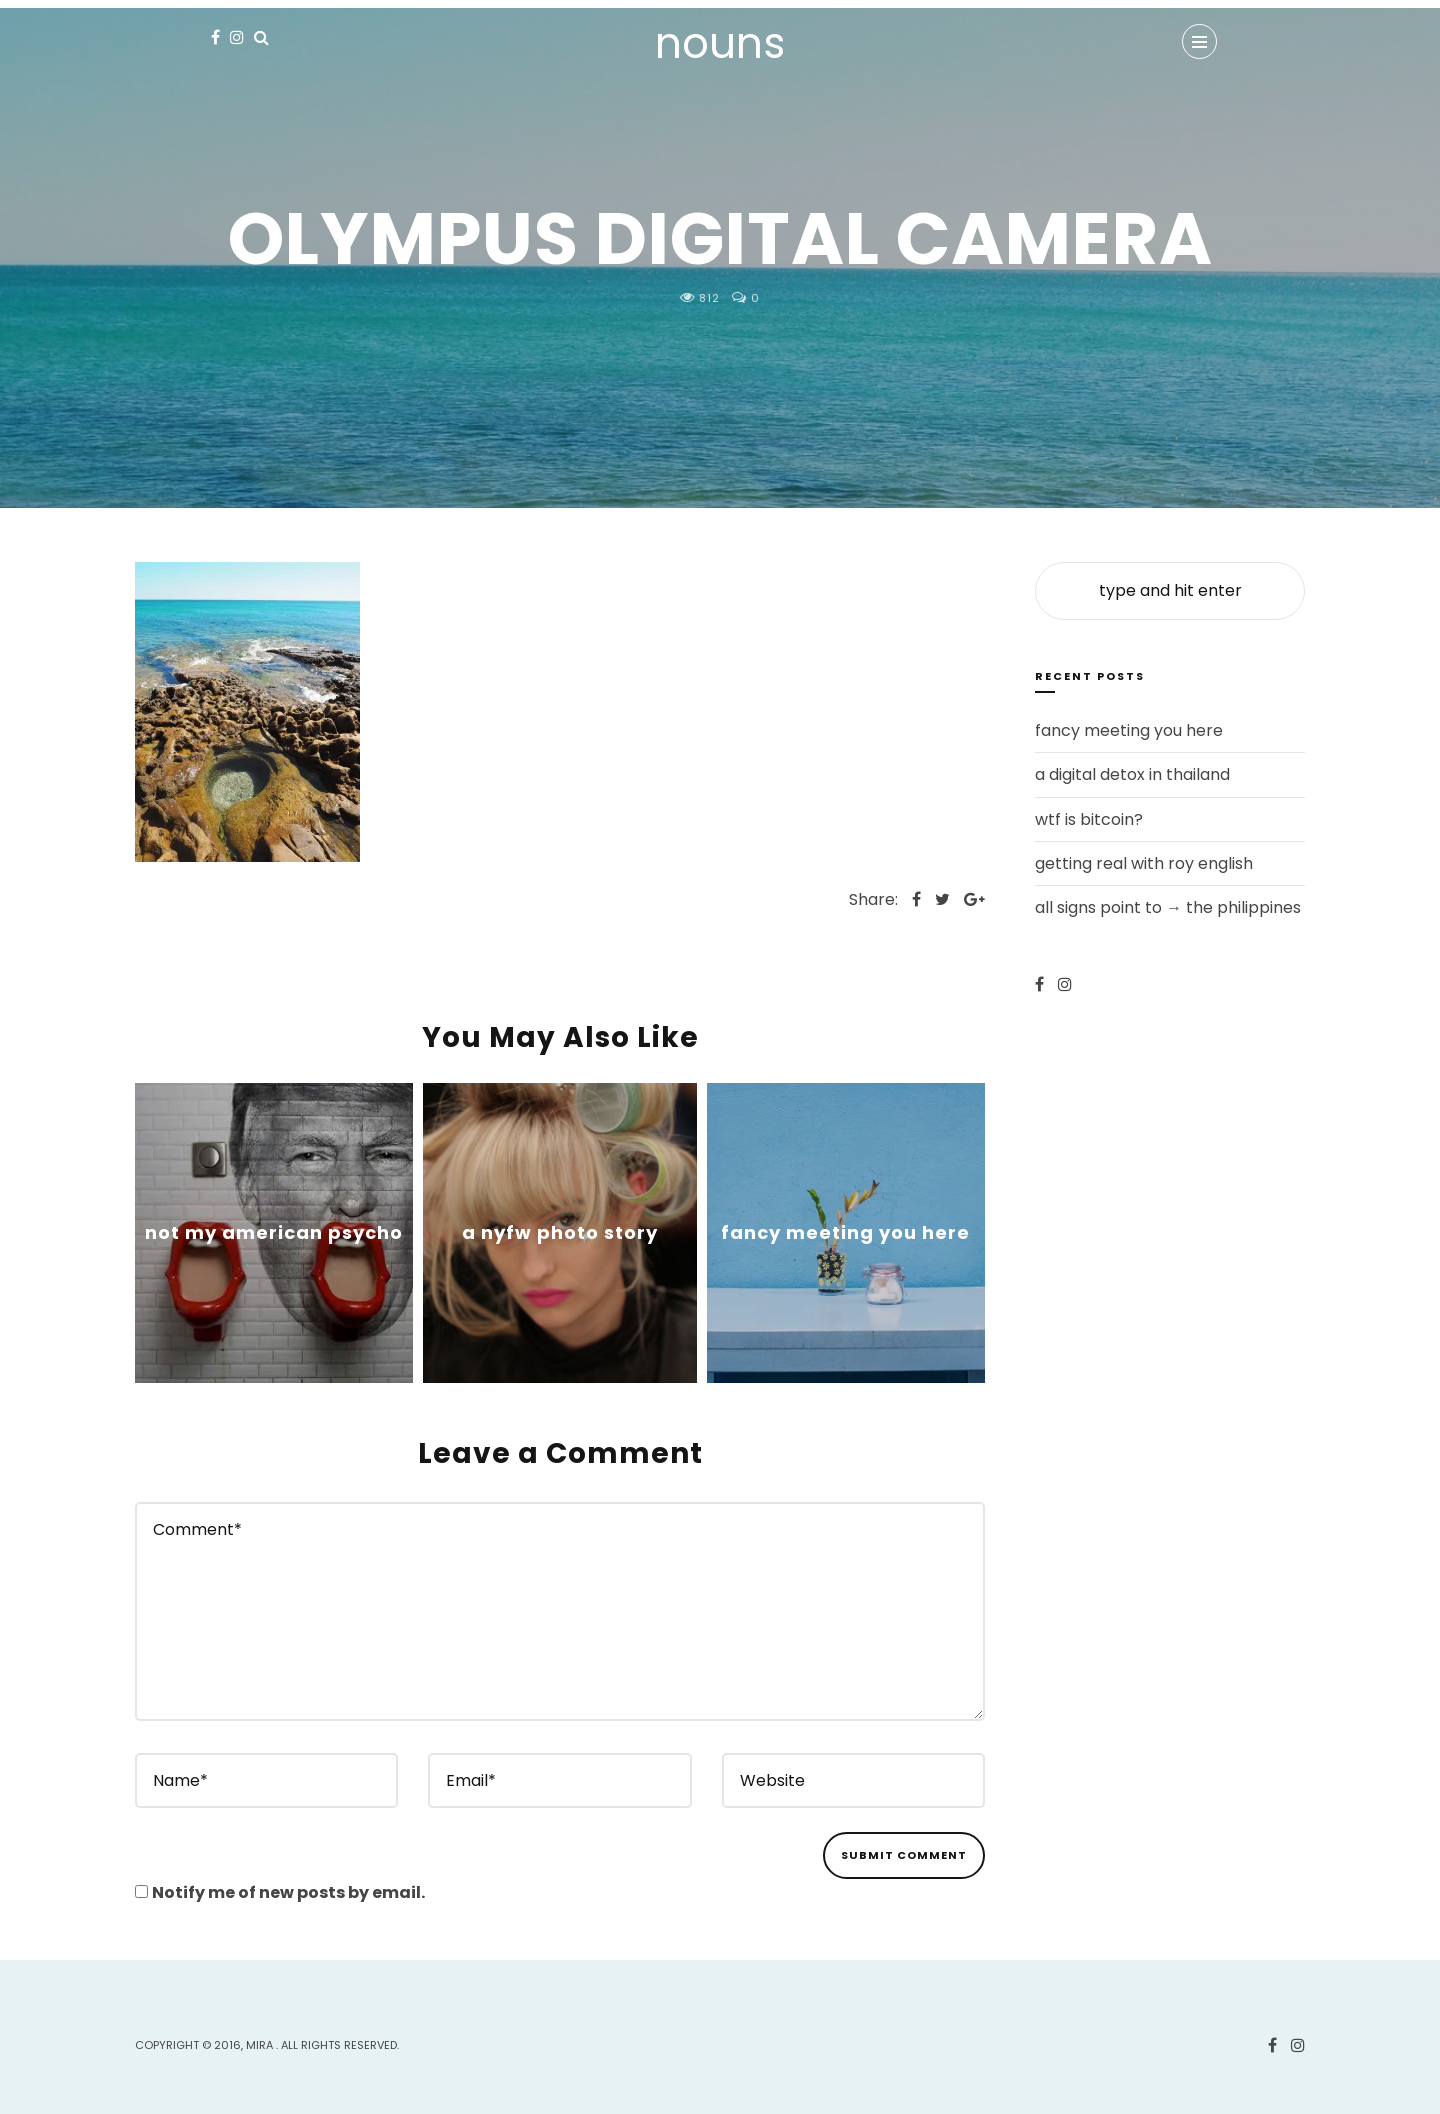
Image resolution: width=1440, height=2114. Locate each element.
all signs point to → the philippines (1168, 907)
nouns (720, 43)
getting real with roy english (1144, 863)
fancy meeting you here (845, 1232)
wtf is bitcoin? (1089, 819)
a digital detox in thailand (1132, 774)
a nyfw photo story (560, 1232)
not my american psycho (274, 1232)
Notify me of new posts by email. (288, 1892)
